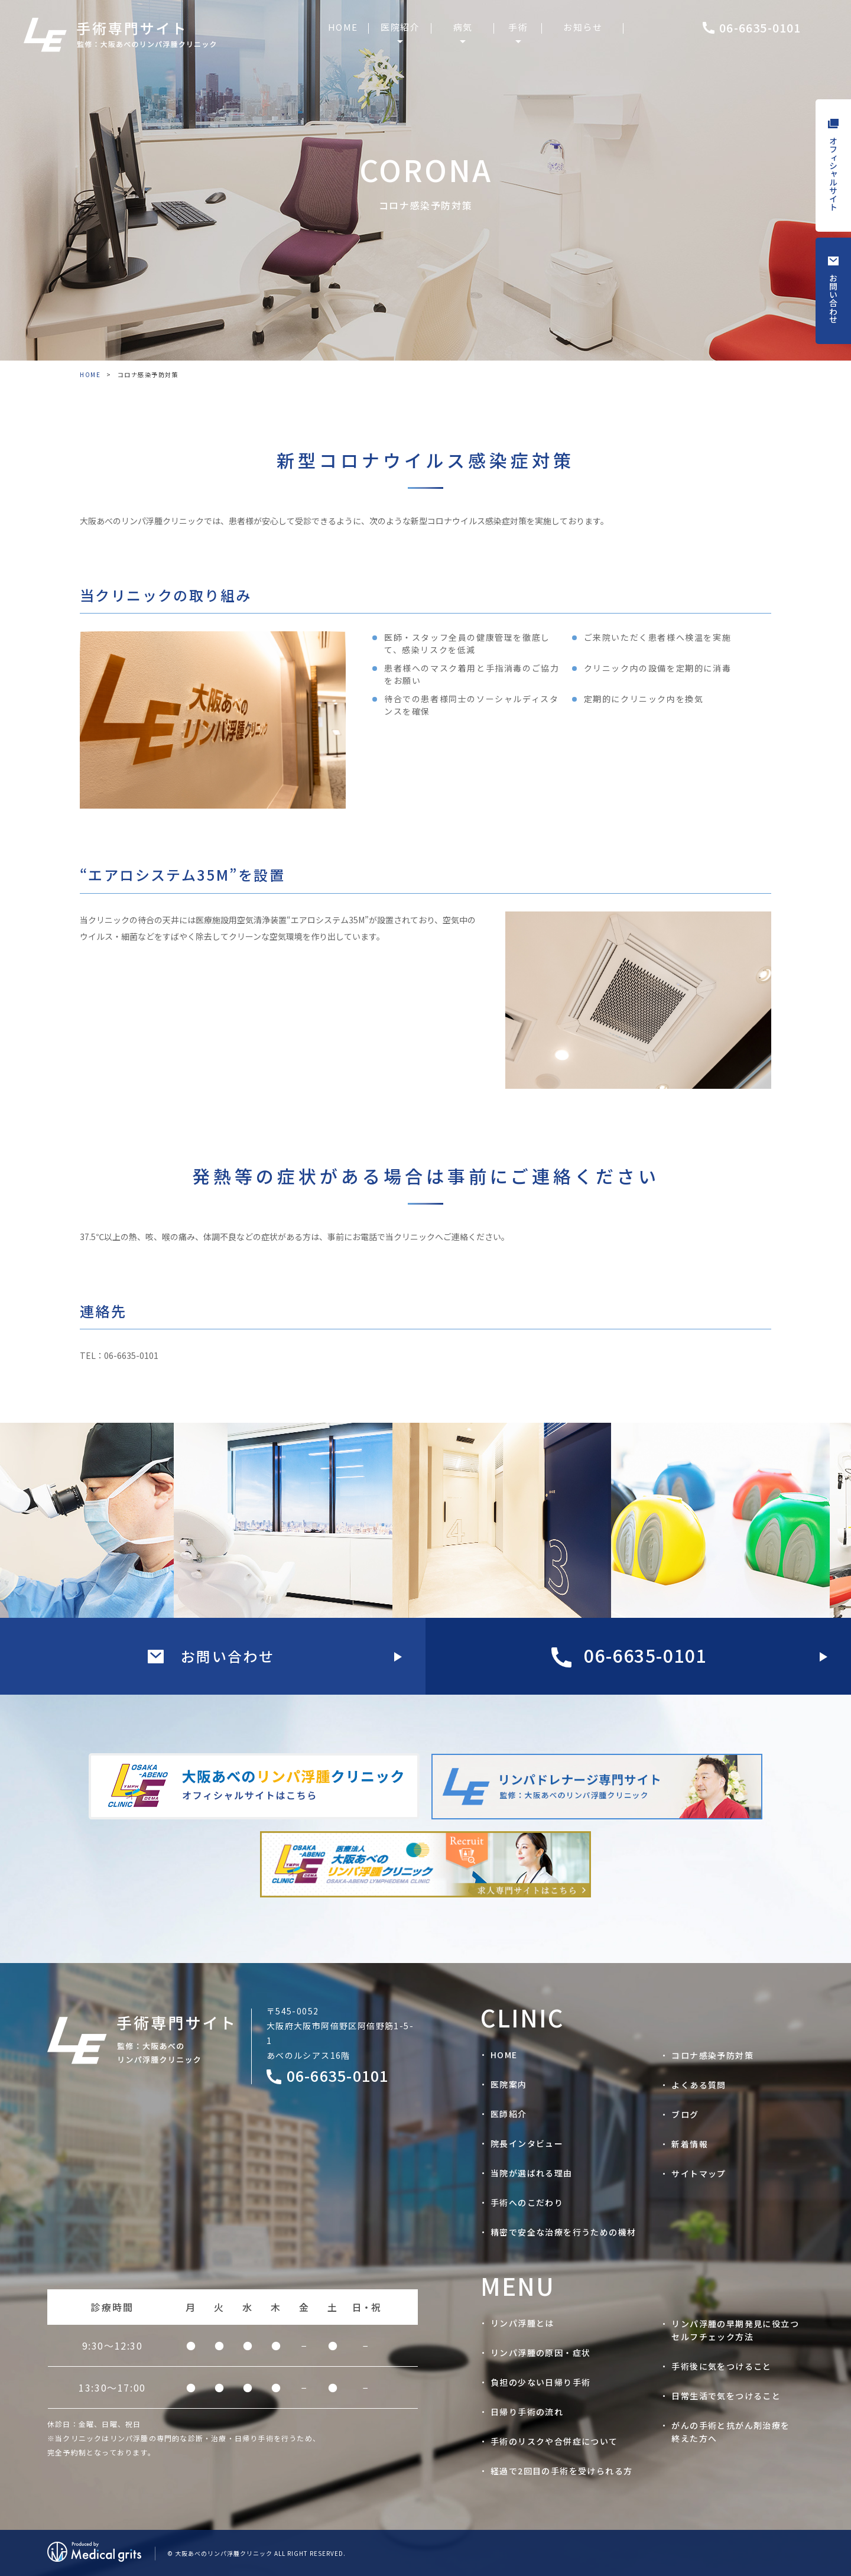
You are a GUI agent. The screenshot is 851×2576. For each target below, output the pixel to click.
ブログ (685, 2114)
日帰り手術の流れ (527, 2412)
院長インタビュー (527, 2143)
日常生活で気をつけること (726, 2396)
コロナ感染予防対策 (712, 2055)
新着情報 (689, 2144)
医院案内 (509, 2084)
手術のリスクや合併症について (554, 2441)
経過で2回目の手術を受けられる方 (561, 2471)
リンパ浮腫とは (522, 2323)
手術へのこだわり (527, 2202)
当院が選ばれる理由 (532, 2173)
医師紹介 (509, 2114)
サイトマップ (698, 2173)
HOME (90, 374)
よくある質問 (698, 2085)
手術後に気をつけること (721, 2366)
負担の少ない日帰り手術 (540, 2382)
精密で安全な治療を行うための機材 (563, 2232)
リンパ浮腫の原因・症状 (540, 2352)
